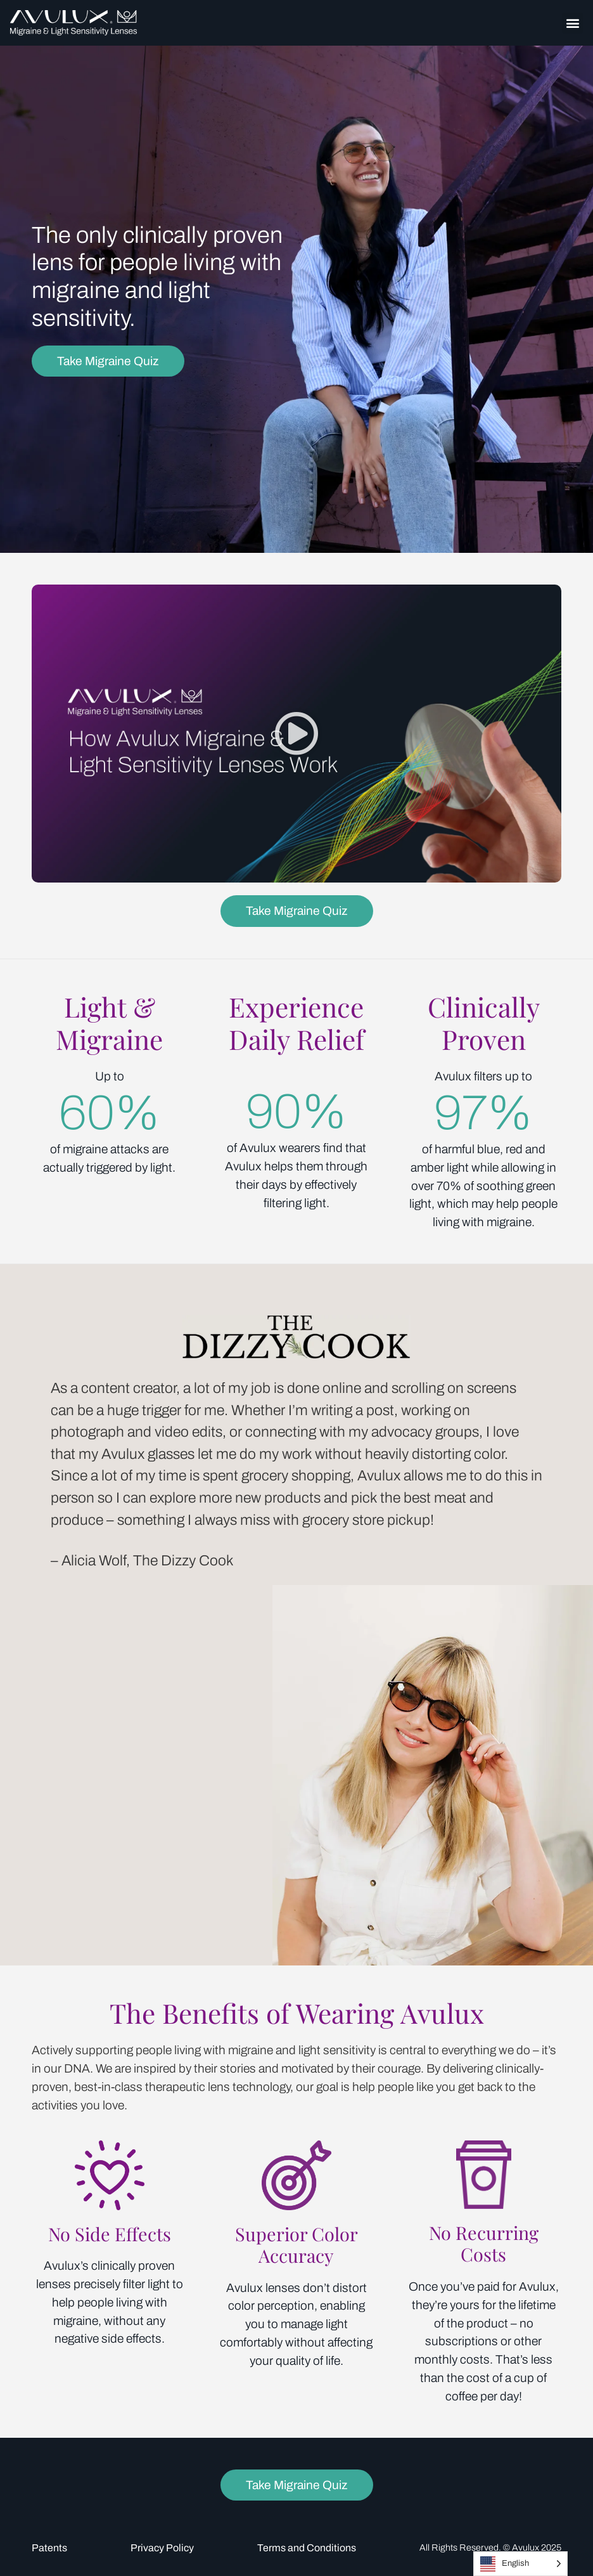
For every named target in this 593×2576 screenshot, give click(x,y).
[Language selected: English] (520, 2563)
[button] (572, 23)
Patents (49, 2547)
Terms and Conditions (306, 2547)
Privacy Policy (162, 2547)
